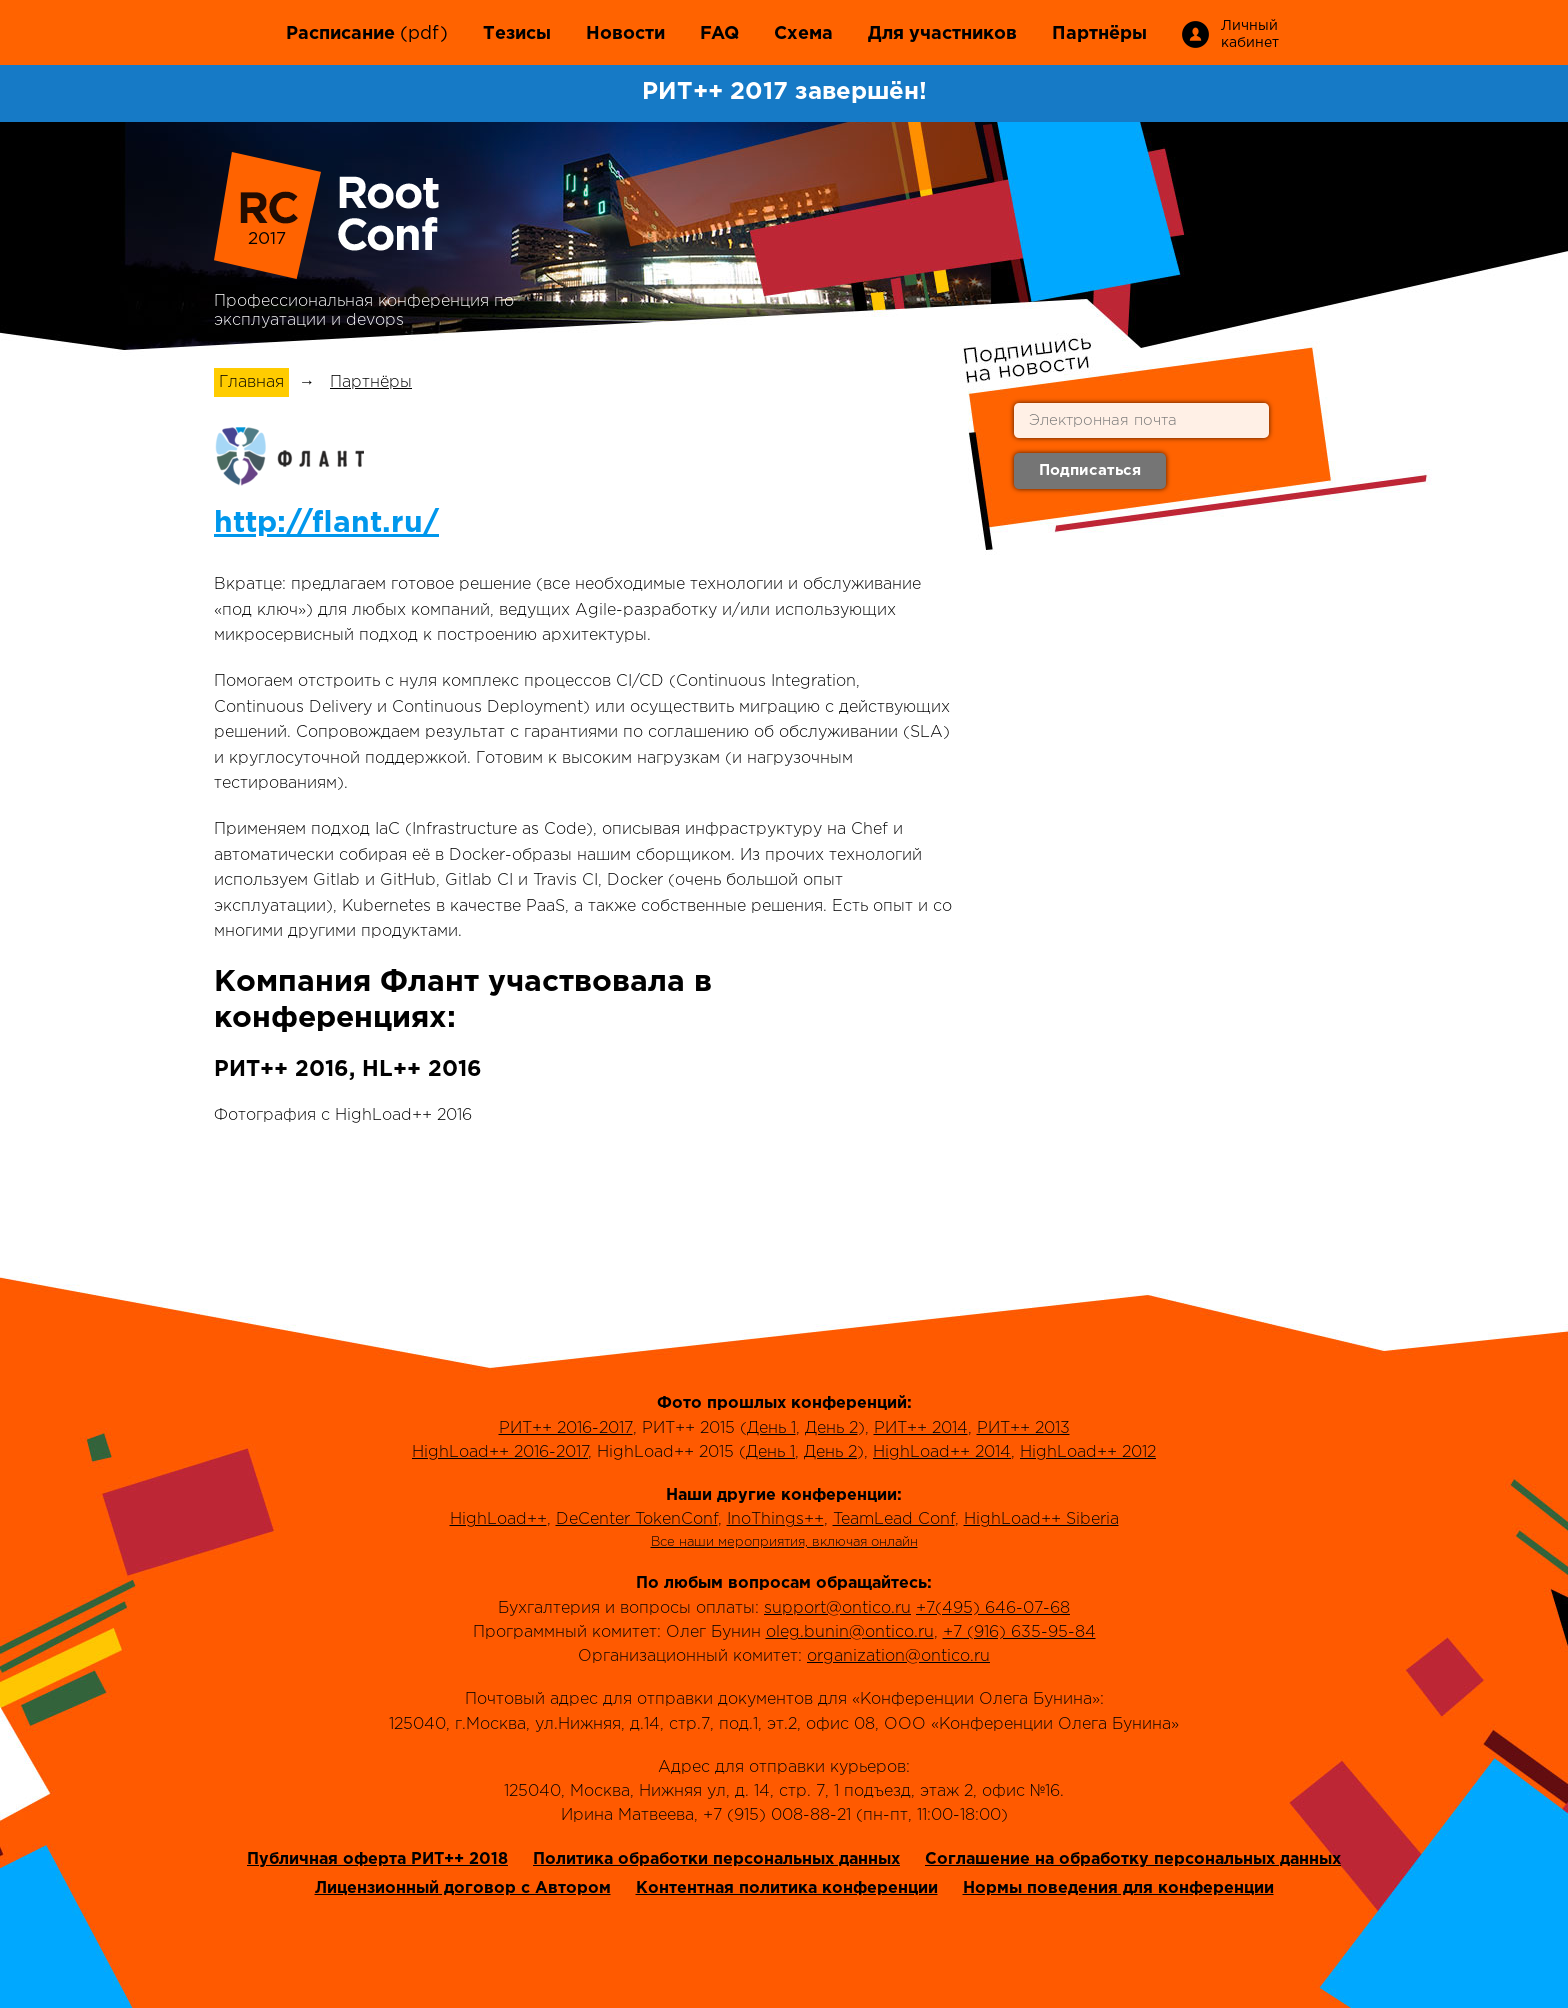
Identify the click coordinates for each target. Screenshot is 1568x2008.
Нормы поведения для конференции (1118, 1888)
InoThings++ (775, 1519)
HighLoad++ (498, 1519)
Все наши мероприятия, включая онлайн (784, 1542)
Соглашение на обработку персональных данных (1133, 1859)
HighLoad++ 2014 (942, 1452)
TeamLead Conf (894, 1519)
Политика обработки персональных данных (716, 1859)
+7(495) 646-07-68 (993, 1608)
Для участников (942, 34)
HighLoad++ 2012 (1088, 1452)
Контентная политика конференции (787, 1888)
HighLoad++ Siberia (1041, 1519)
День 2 (831, 1428)
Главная (251, 382)
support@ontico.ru (837, 1608)
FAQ (719, 34)
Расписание (340, 34)
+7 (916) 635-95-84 (1019, 1632)
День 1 (771, 1428)
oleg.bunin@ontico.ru (850, 1632)
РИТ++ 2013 (1023, 1428)
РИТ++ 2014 (921, 1428)
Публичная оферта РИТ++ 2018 (377, 1859)
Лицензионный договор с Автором (463, 1888)
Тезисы (517, 34)
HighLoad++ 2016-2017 (500, 1452)
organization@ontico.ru (898, 1656)
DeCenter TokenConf (637, 1519)
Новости (625, 34)
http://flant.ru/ (326, 523)
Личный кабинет (1248, 34)
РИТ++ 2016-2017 (566, 1428)
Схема (803, 34)
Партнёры (1099, 34)
